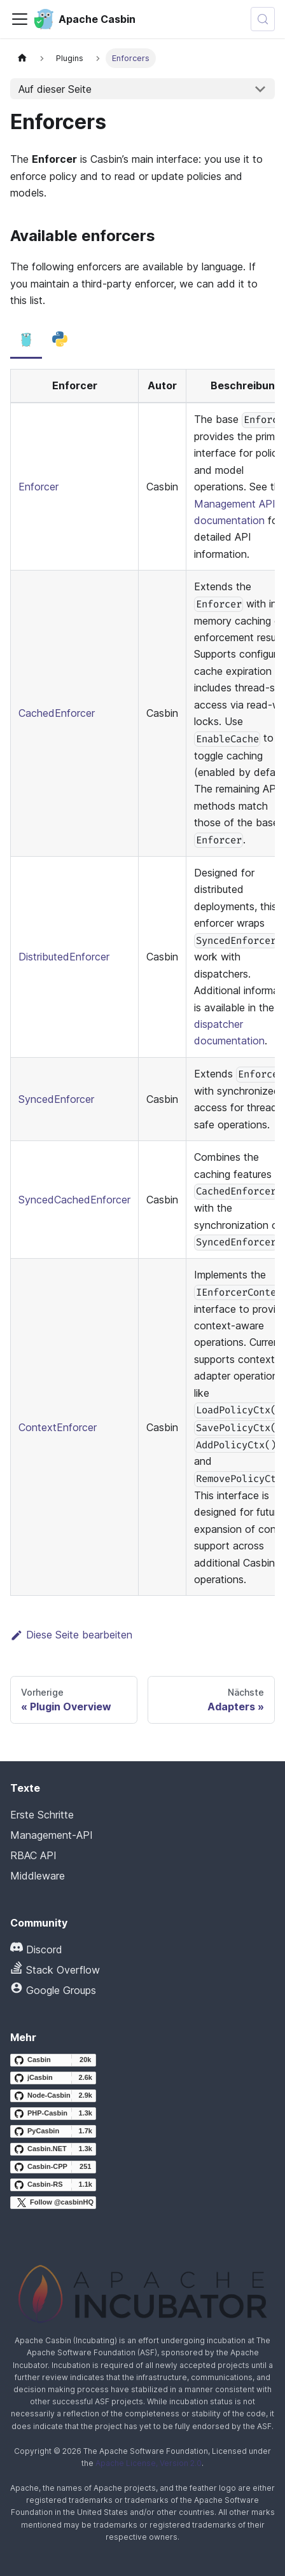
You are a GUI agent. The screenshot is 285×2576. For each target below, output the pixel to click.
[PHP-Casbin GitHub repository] (53, 2113)
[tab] (26, 340)
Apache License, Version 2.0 (148, 2463)
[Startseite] (22, 58)
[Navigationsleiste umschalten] (19, 19)
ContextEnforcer (57, 1427)
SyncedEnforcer (56, 1099)
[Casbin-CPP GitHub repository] (53, 2167)
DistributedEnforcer (63, 956)
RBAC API (33, 1855)
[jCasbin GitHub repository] (53, 2078)
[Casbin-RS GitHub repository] (53, 2184)
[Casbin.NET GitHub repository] (53, 2149)
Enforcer (38, 486)
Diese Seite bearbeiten (71, 1634)
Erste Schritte (42, 1814)
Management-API (51, 1835)
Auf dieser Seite (55, 89)
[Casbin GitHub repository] (53, 2060)
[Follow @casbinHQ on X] (53, 2202)
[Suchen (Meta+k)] (263, 19)
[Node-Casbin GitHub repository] (53, 2095)
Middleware (37, 1875)
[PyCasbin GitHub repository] (53, 2131)
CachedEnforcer (56, 713)
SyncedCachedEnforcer (74, 1199)
